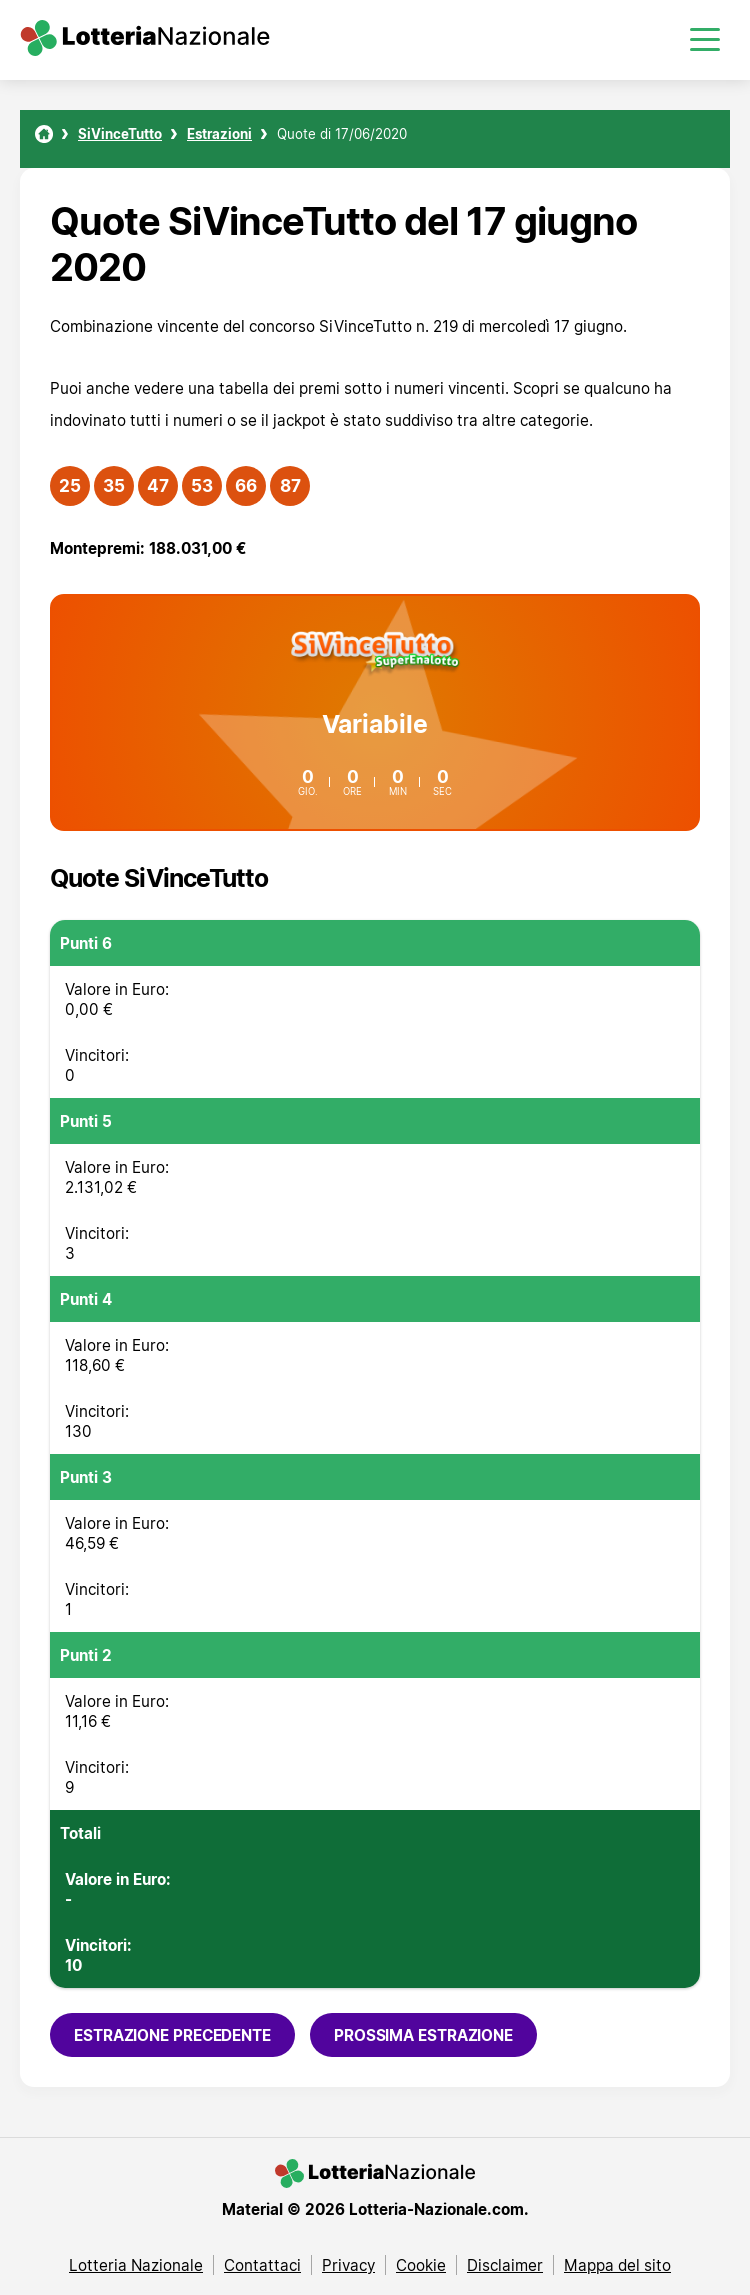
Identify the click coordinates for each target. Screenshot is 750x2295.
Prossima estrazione (423, 2035)
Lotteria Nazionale (136, 2265)
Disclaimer (505, 2265)
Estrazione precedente (172, 2035)
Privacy (348, 2265)
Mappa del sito (617, 2265)
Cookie (421, 2265)
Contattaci (262, 2265)
